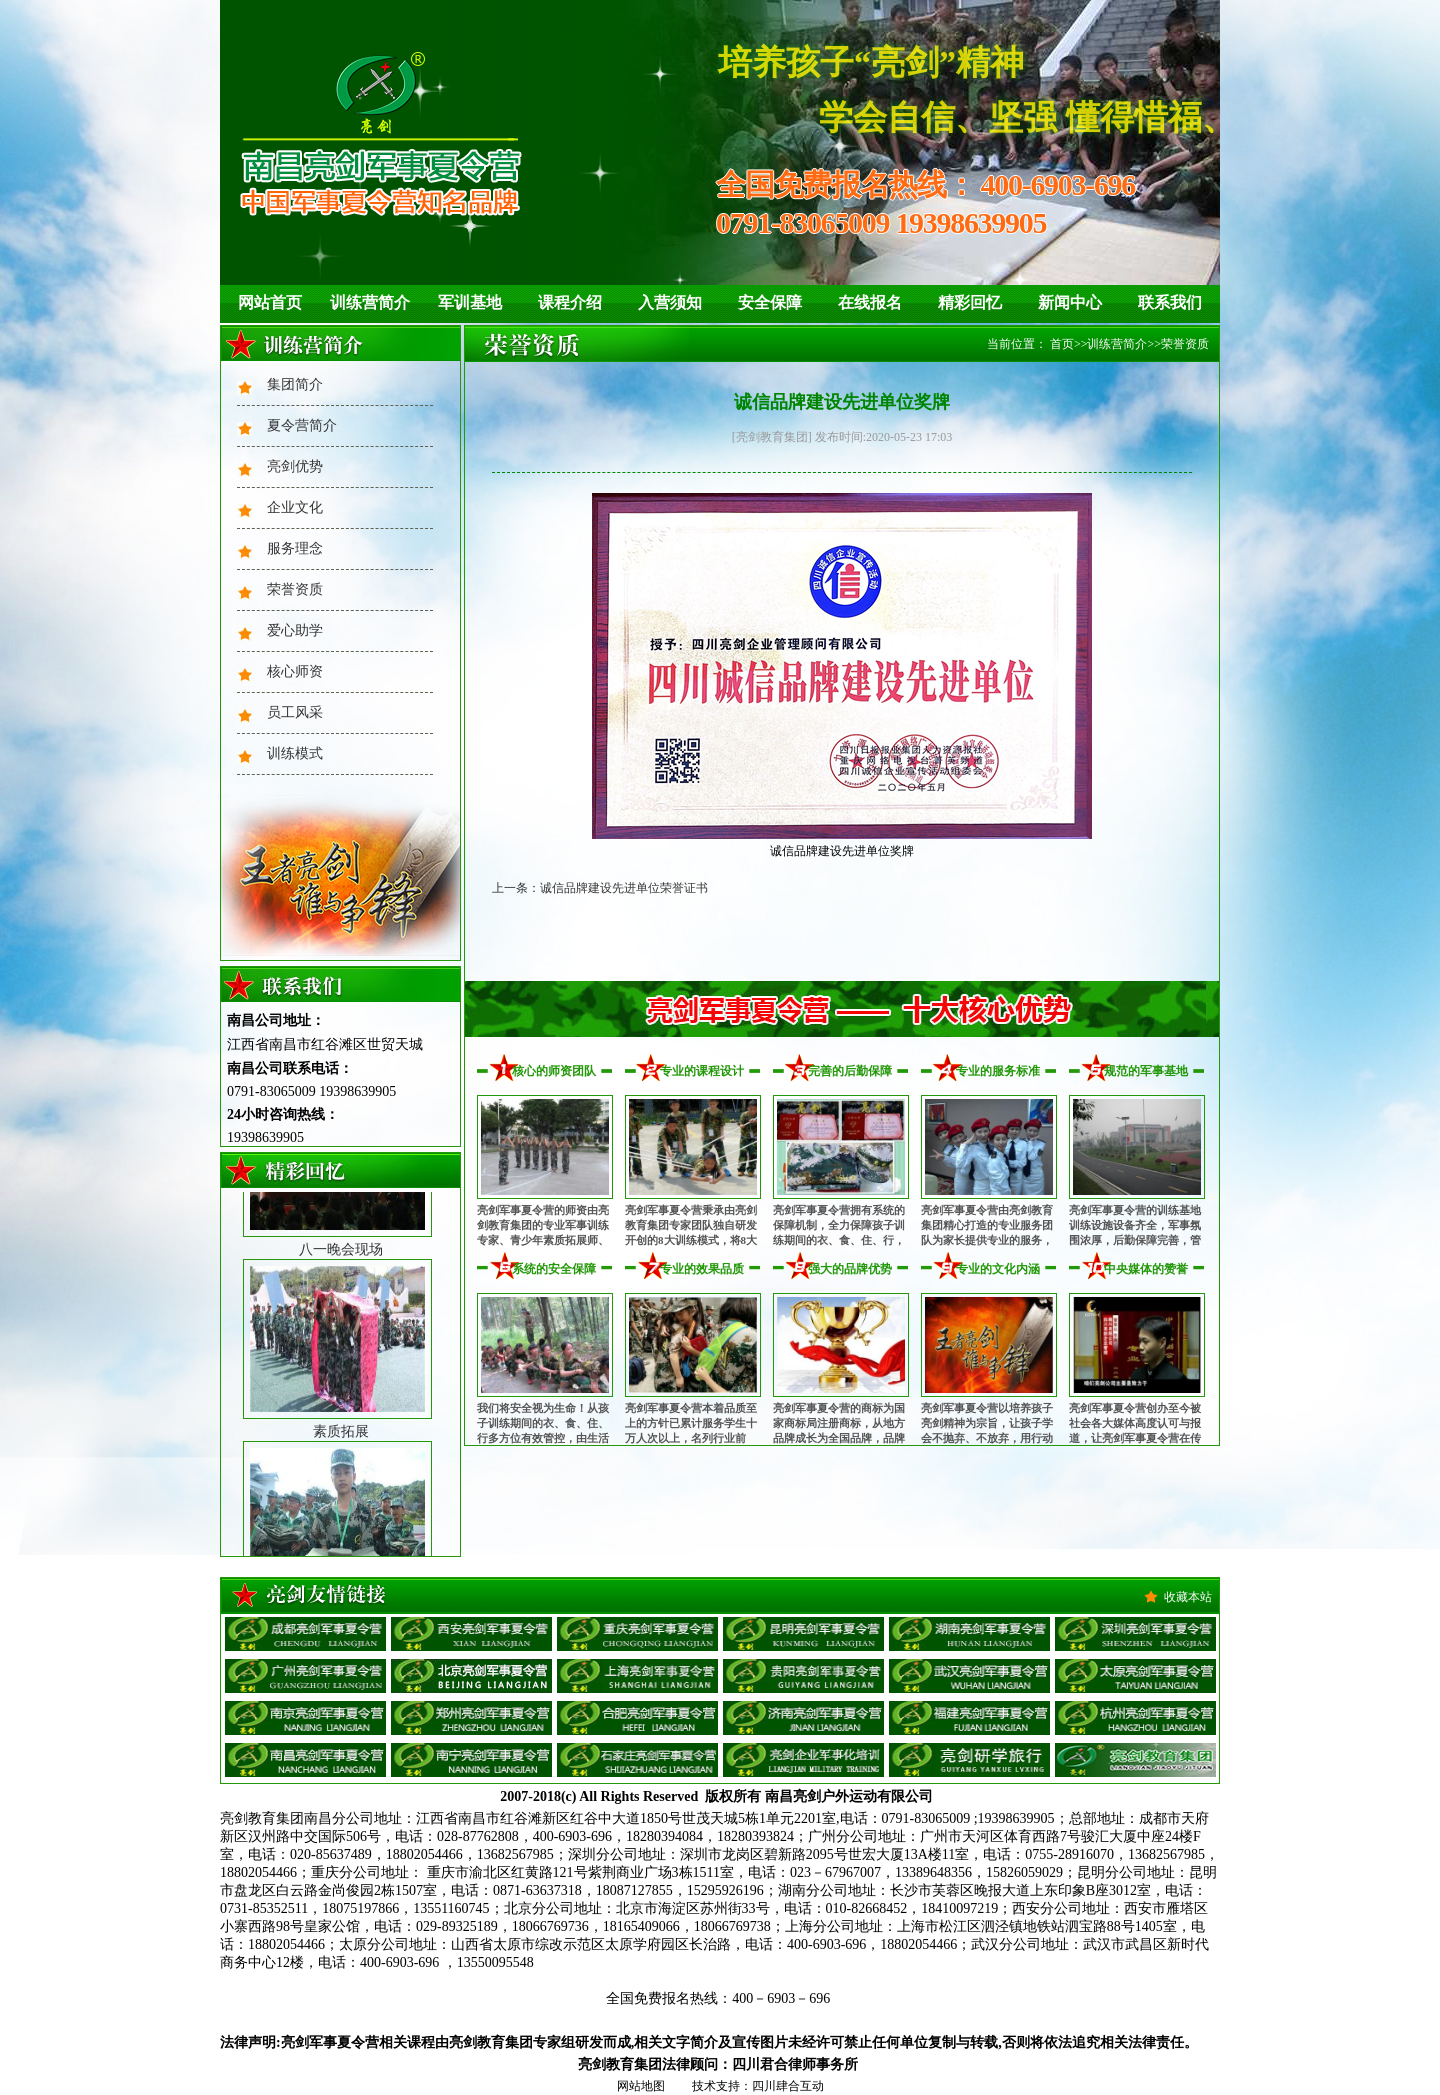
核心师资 (295, 671)
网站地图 (641, 2086)
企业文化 (295, 507)
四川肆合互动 (788, 2086)
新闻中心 (1070, 302)
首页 (1062, 344)
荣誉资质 (295, 589)
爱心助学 (295, 630)
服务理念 (295, 548)
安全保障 (770, 302)
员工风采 (295, 712)
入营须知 (670, 302)
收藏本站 (1188, 1597)
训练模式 (295, 753)
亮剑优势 (295, 466)
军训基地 (470, 302)
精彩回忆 (970, 302)
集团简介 (295, 384)
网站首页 (270, 302)
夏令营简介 (302, 425)
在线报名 (870, 302)
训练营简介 (370, 302)
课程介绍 (570, 302)
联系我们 (1170, 302)
